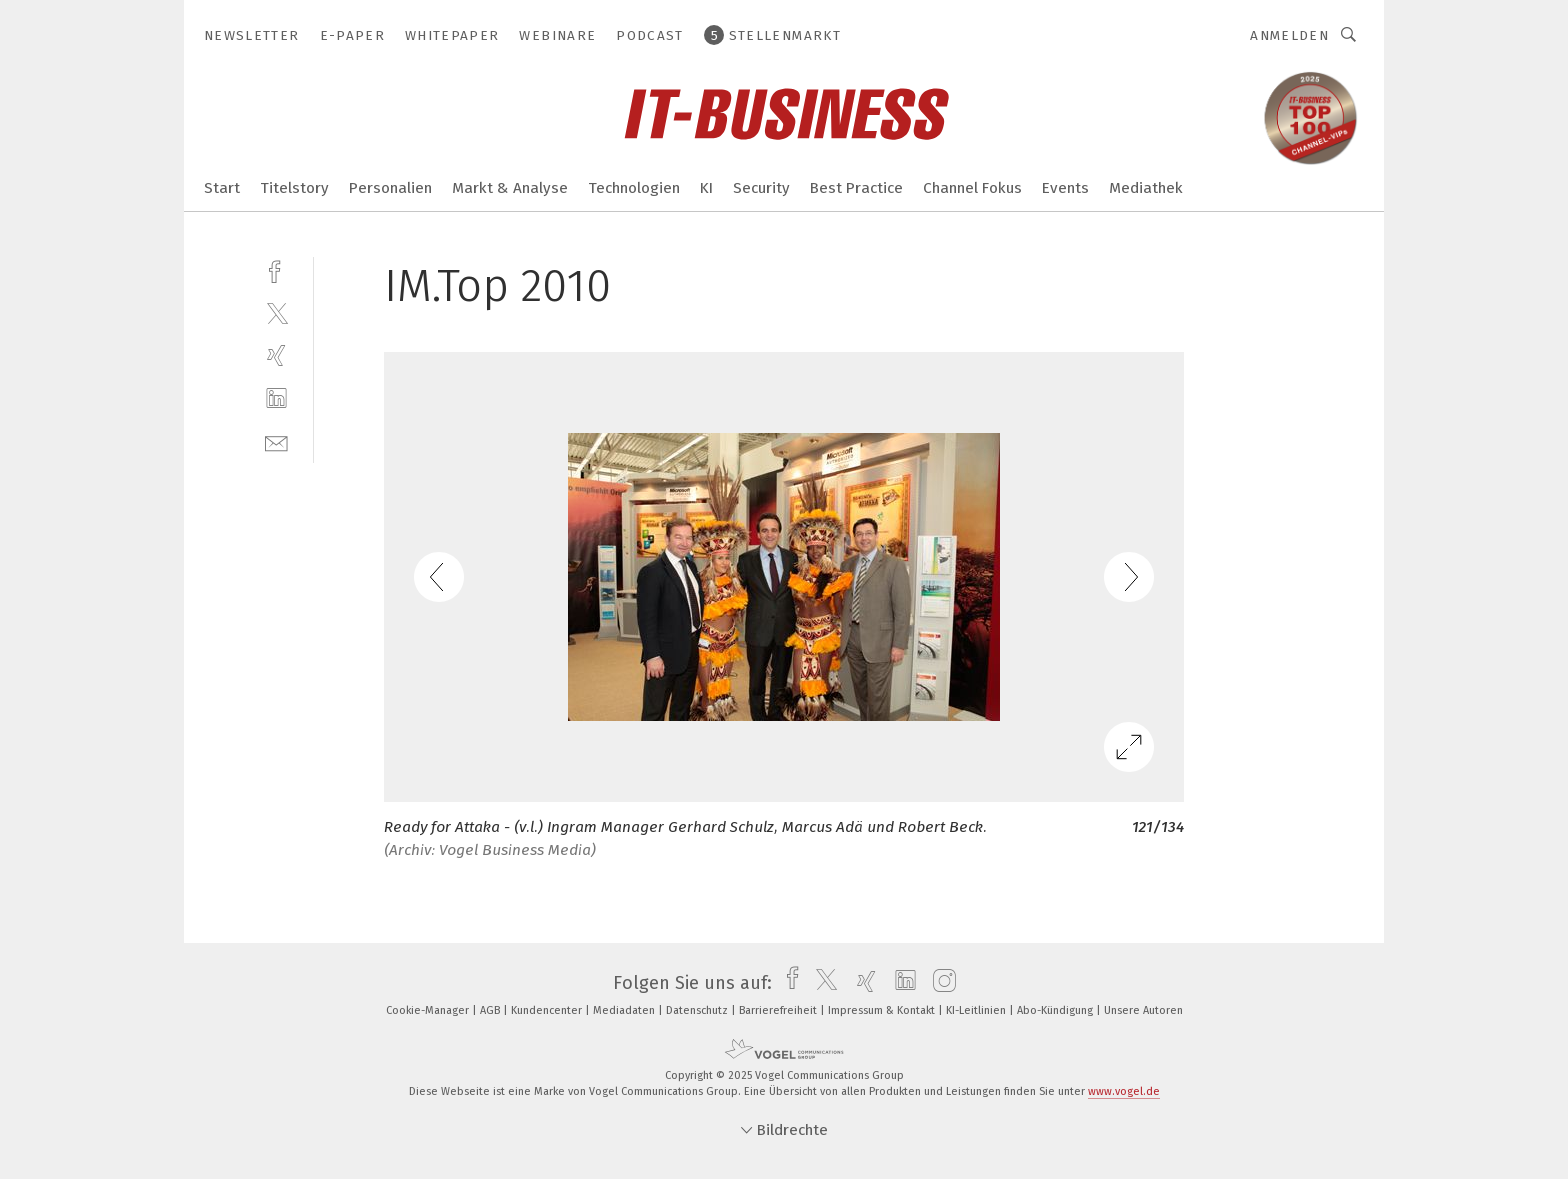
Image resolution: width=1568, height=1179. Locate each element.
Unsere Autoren (1143, 1010)
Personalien (390, 188)
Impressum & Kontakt (883, 1010)
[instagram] (939, 983)
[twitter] (276, 312)
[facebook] (276, 269)
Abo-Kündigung (1056, 1010)
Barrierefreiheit (779, 1010)
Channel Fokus (972, 188)
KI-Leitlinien (977, 1010)
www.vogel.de (1124, 1091)
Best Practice (856, 188)
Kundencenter (548, 1010)
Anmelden (1289, 35)
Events (1065, 188)
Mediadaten (625, 1010)
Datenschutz (698, 1010)
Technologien (634, 188)
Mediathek (1146, 188)
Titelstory (294, 188)
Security (761, 188)
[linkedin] (276, 398)
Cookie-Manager (429, 1010)
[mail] (276, 441)
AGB (491, 1010)
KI (706, 188)
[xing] (276, 355)
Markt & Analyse (510, 188)
